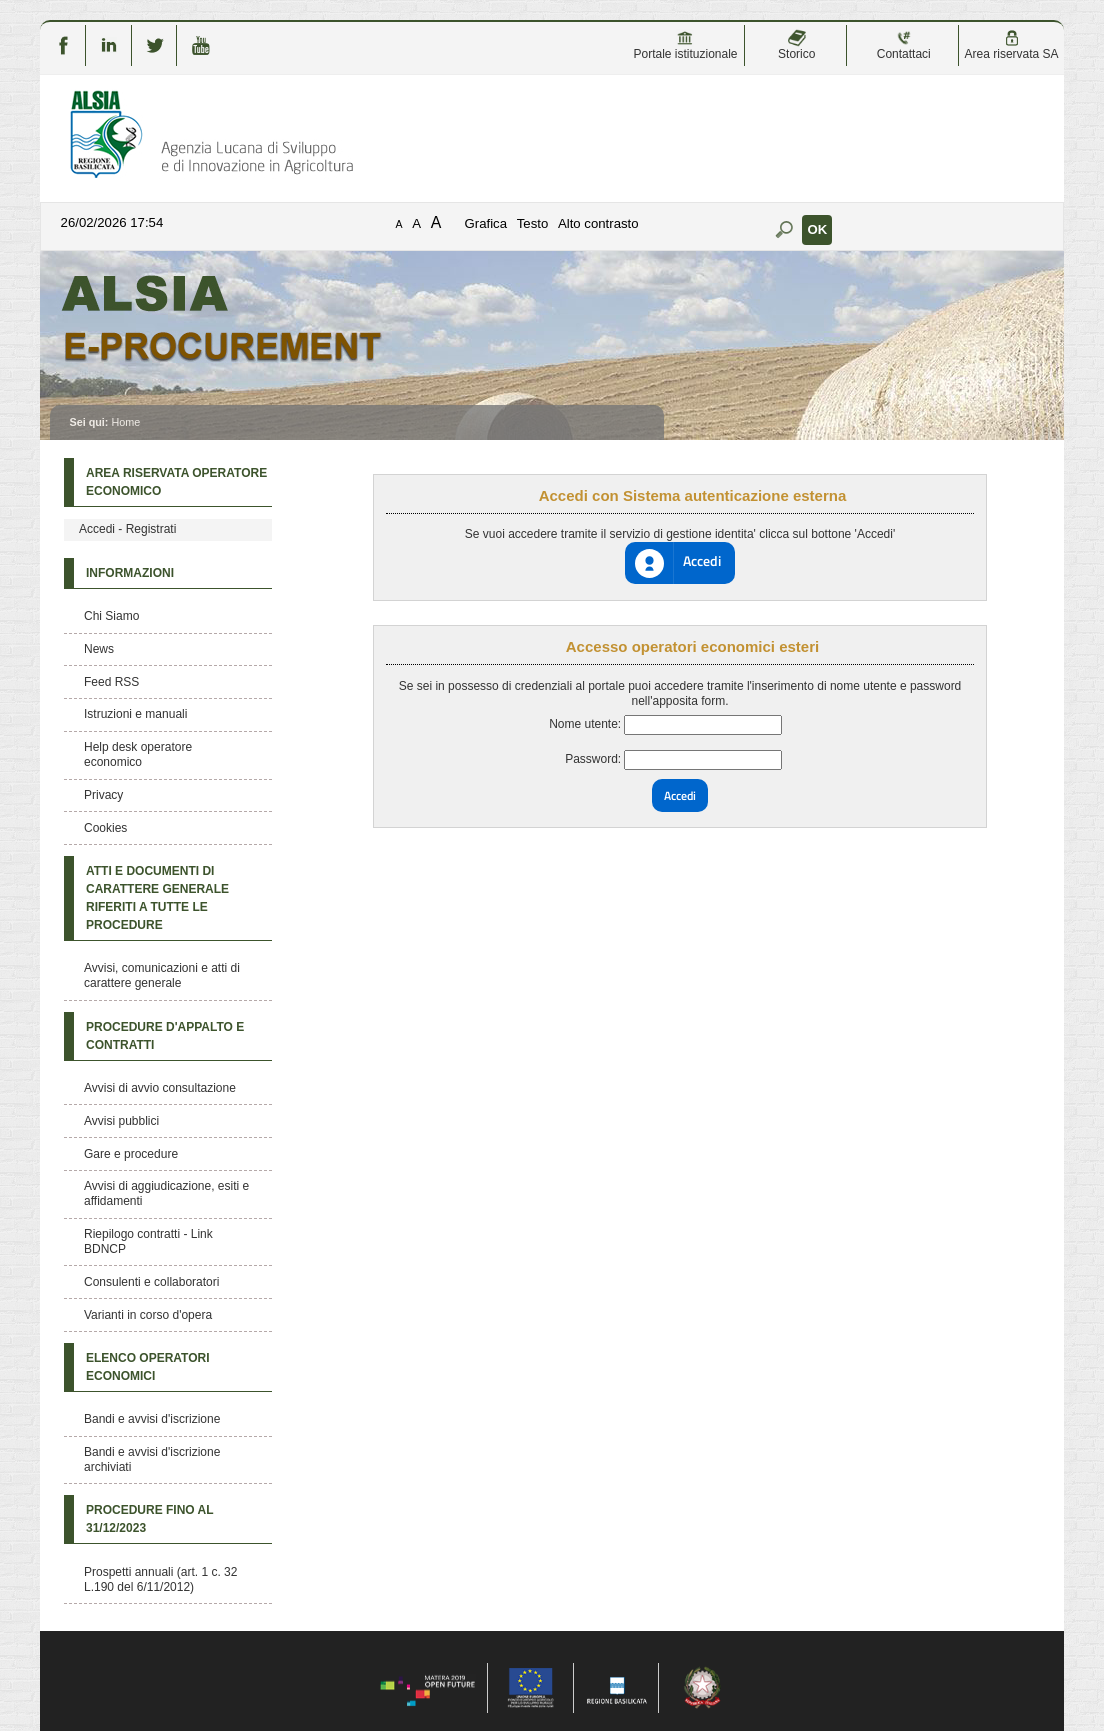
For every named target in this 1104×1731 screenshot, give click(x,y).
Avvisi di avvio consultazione (160, 1088)
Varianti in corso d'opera (148, 1315)
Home (125, 422)
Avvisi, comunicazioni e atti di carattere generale (162, 975)
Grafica (486, 223)
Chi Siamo (111, 616)
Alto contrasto (598, 223)
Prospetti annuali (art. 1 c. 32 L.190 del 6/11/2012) (160, 1579)
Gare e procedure (131, 1154)
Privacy (103, 795)
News (99, 649)
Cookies (105, 828)
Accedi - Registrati (127, 529)
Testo (533, 223)
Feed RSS (111, 682)
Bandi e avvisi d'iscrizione (152, 1419)
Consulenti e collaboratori (151, 1282)
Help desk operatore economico (138, 754)
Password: (593, 759)
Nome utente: (585, 724)
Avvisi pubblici (121, 1121)
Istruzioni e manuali (135, 714)
